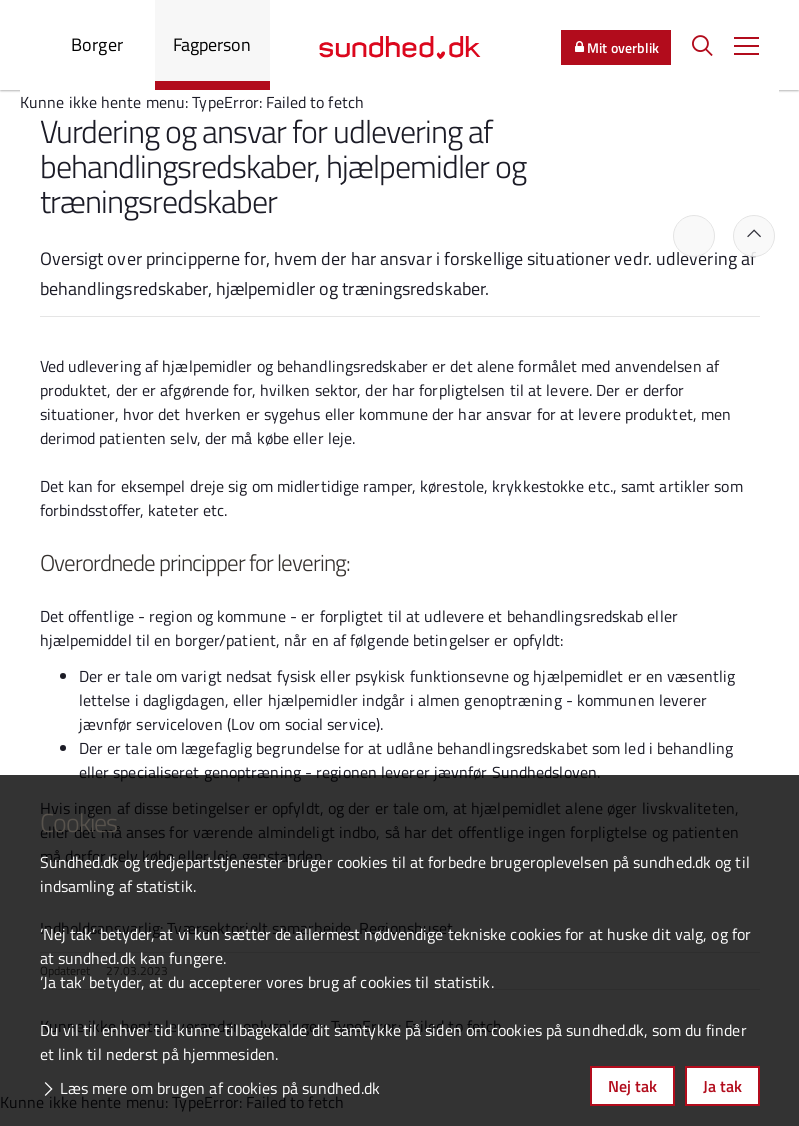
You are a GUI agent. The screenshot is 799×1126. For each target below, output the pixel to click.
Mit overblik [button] (616, 47)
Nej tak (632, 1086)
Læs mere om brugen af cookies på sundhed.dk (220, 1088)
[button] (746, 45)
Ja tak (722, 1086)
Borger (97, 44)
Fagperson (212, 44)
